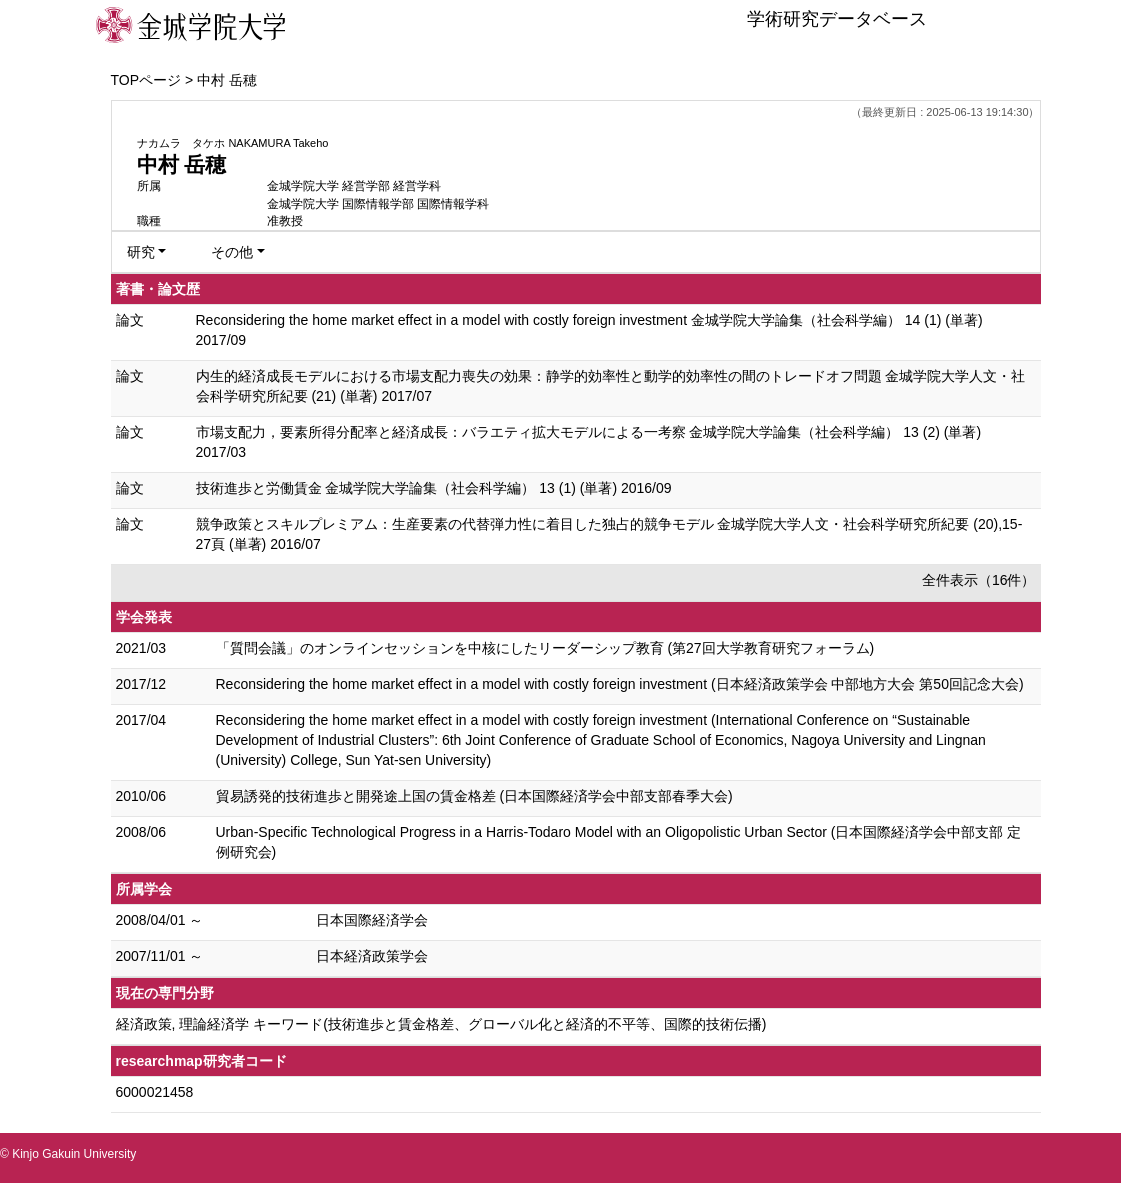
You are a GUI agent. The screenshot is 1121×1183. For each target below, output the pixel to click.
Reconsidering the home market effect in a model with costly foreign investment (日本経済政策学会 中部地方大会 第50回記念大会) (620, 684)
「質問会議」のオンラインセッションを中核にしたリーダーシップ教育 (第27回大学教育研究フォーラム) (545, 648)
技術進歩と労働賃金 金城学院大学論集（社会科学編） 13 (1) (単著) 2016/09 (434, 488)
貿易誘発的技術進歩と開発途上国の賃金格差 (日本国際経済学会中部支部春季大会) (474, 796)
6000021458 (155, 1092)
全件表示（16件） (979, 580)
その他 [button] (232, 252)
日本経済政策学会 (372, 956)
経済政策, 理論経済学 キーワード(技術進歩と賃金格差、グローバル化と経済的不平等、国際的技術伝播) (441, 1024)
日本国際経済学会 (372, 920)
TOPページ (146, 80)
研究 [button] (141, 252)
